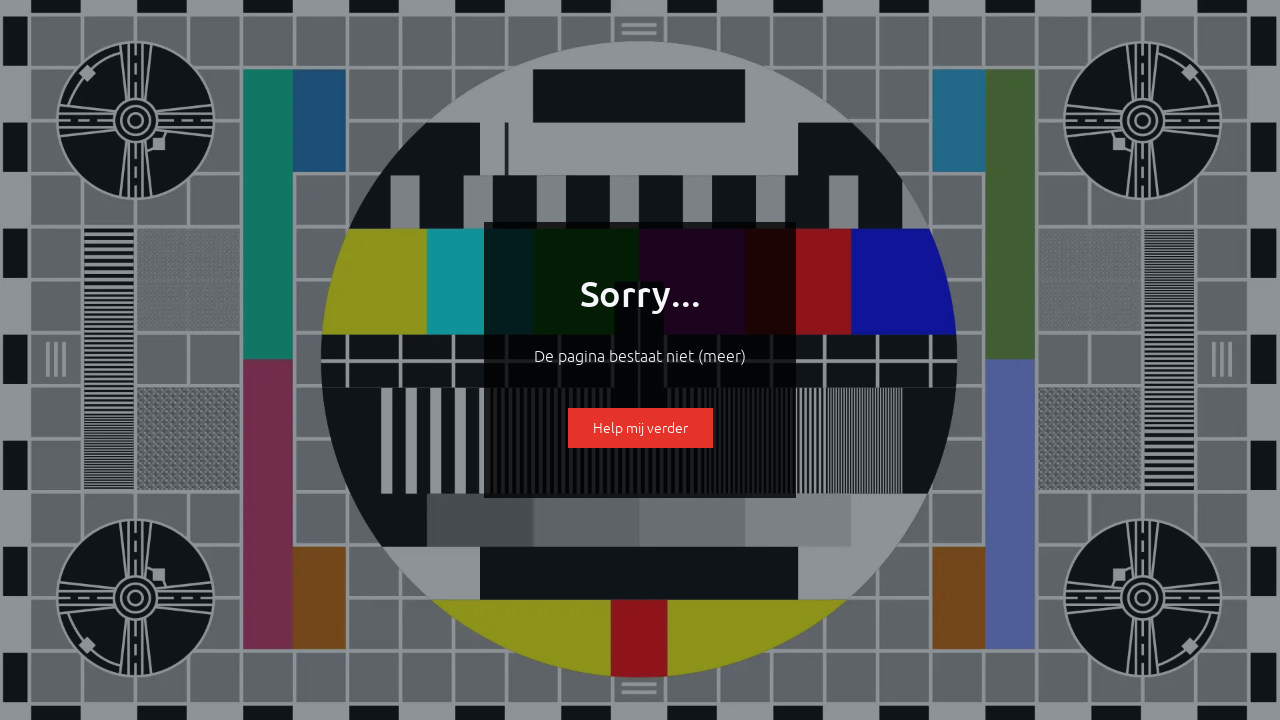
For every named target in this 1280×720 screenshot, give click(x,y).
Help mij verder (640, 428)
